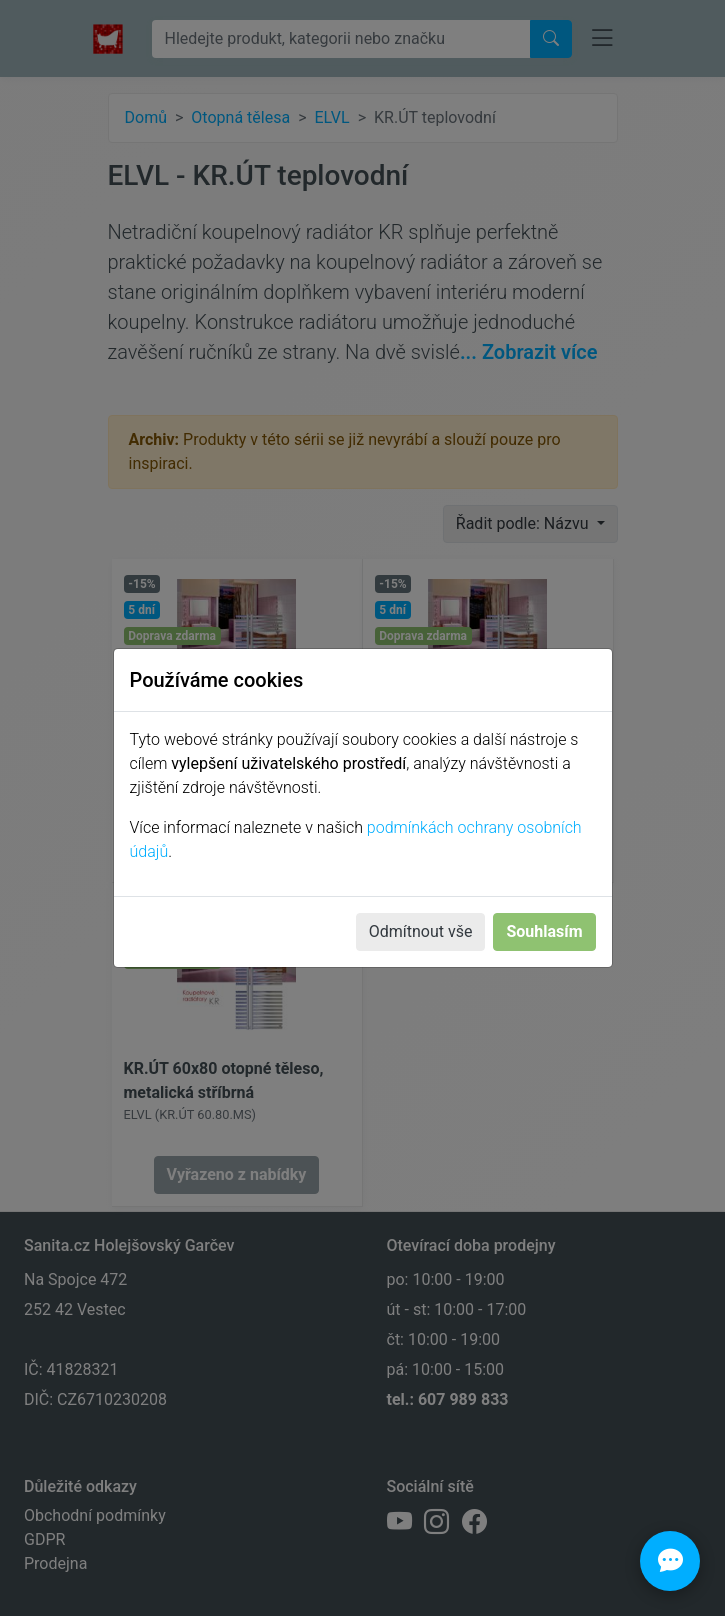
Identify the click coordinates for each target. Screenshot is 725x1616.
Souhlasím (544, 931)
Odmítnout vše (421, 931)
